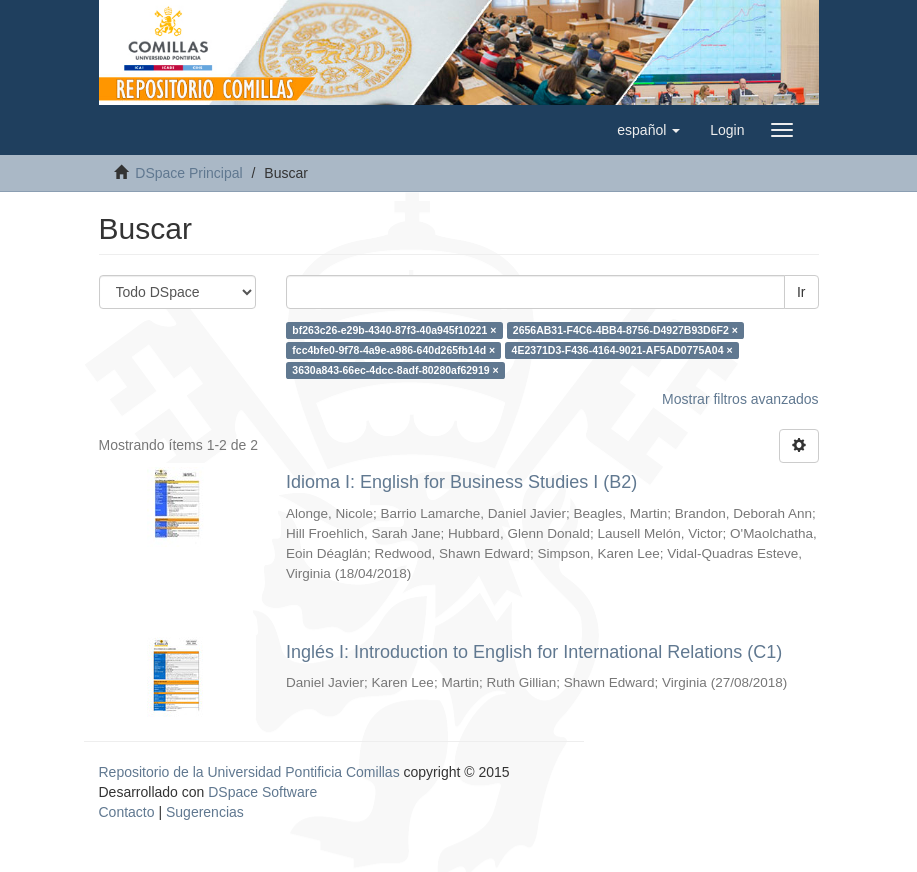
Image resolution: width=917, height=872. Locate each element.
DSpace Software (262, 792)
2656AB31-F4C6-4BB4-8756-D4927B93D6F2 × (625, 330)
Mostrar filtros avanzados (740, 399)
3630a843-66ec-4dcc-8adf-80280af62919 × (395, 370)
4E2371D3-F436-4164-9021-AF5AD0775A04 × (622, 350)
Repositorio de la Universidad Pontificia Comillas (249, 772)
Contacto (127, 812)
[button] (648, 130)
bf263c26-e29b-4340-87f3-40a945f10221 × (394, 330)
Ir (801, 292)
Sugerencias (205, 812)
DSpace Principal (188, 173)
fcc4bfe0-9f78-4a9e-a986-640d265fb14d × (393, 350)
